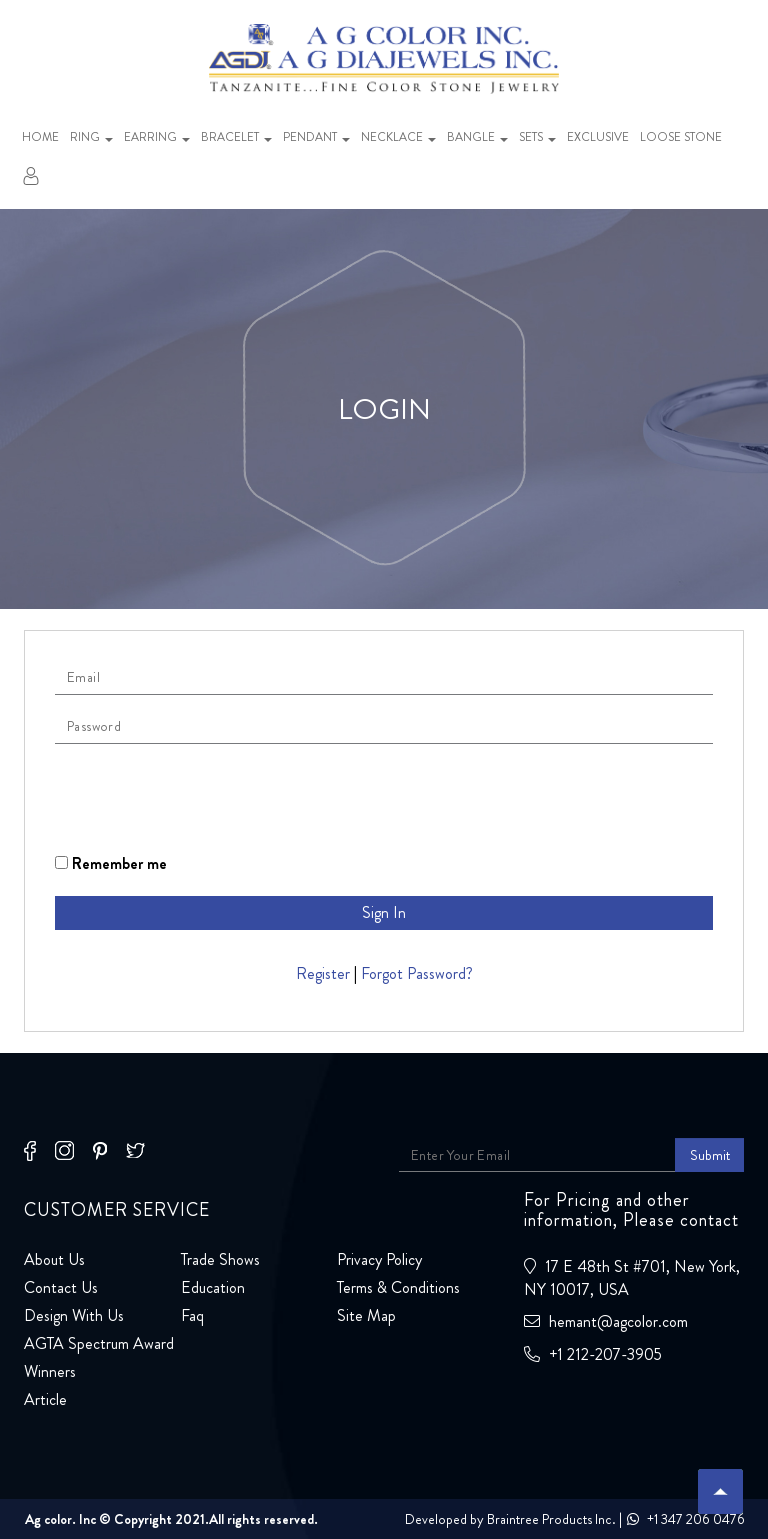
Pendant (316, 137)
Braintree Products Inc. (551, 1519)
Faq (192, 1315)
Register (323, 973)
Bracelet (236, 137)
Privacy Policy (379, 1259)
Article (45, 1399)
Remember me (111, 863)
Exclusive (598, 137)
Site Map (366, 1315)
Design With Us (74, 1315)
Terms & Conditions (398, 1287)
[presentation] (207, 798)
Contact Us (61, 1287)
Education (213, 1287)
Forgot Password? (417, 973)
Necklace (398, 137)
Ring (91, 137)
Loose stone (681, 137)
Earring (157, 137)
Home (40, 137)
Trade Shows (220, 1259)
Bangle (477, 137)
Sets (537, 137)
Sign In (384, 912)
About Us (54, 1259)
